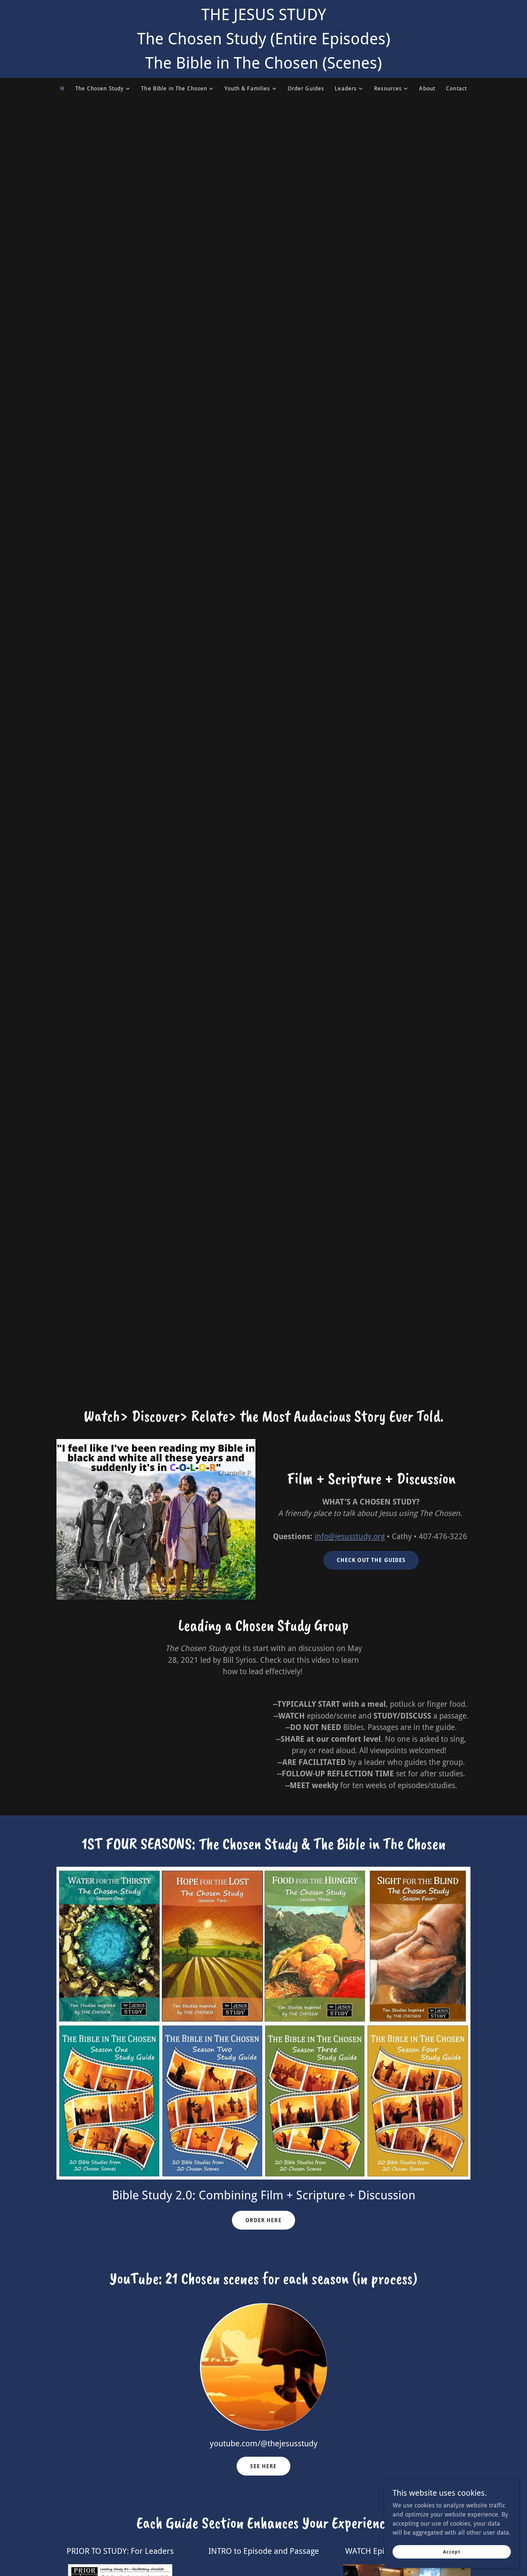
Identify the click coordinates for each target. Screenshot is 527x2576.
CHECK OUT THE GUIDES (371, 1560)
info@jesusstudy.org (350, 1536)
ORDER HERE (263, 2220)
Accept (451, 2551)
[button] (102, 89)
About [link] (427, 88)
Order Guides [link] (306, 88)
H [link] (62, 88)
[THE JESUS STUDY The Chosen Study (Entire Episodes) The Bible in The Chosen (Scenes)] (263, 39)
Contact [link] (456, 88)
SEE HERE (263, 2466)
